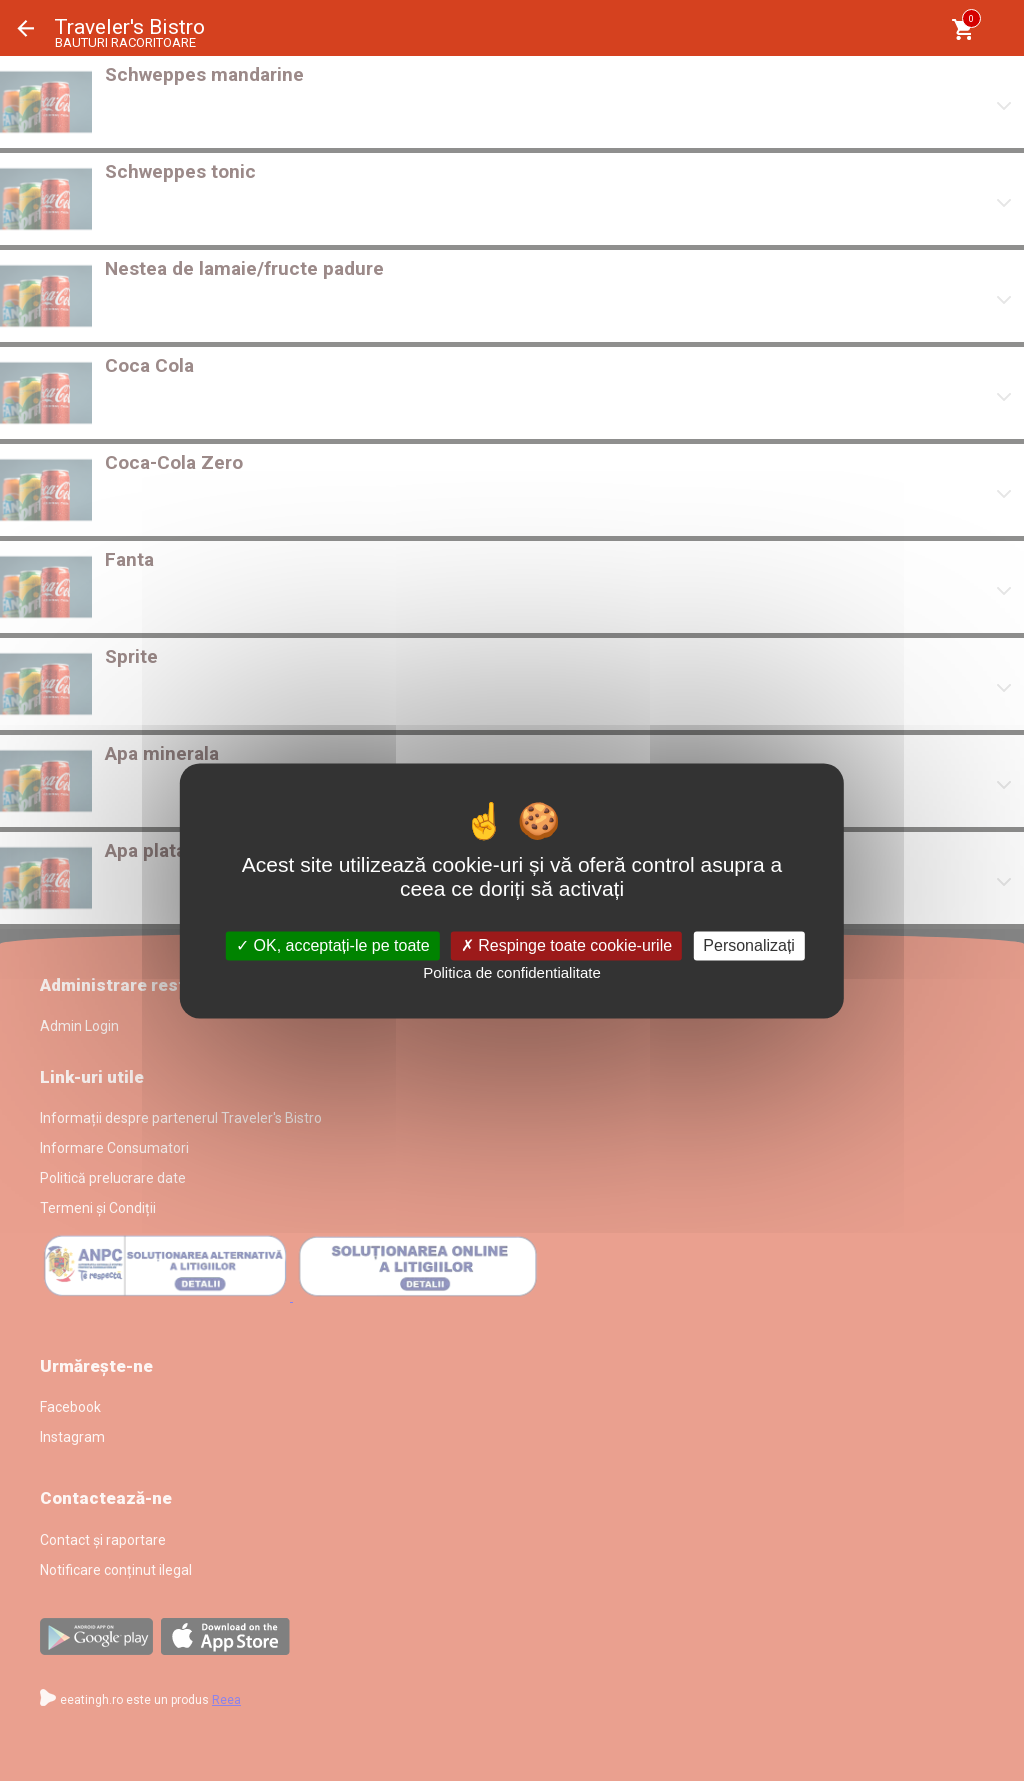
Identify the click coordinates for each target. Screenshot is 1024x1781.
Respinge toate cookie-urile (566, 945)
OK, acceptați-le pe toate (333, 945)
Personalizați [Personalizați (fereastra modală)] (749, 945)
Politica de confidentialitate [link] (512, 973)
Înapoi (26, 28)
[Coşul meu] (962, 29)
